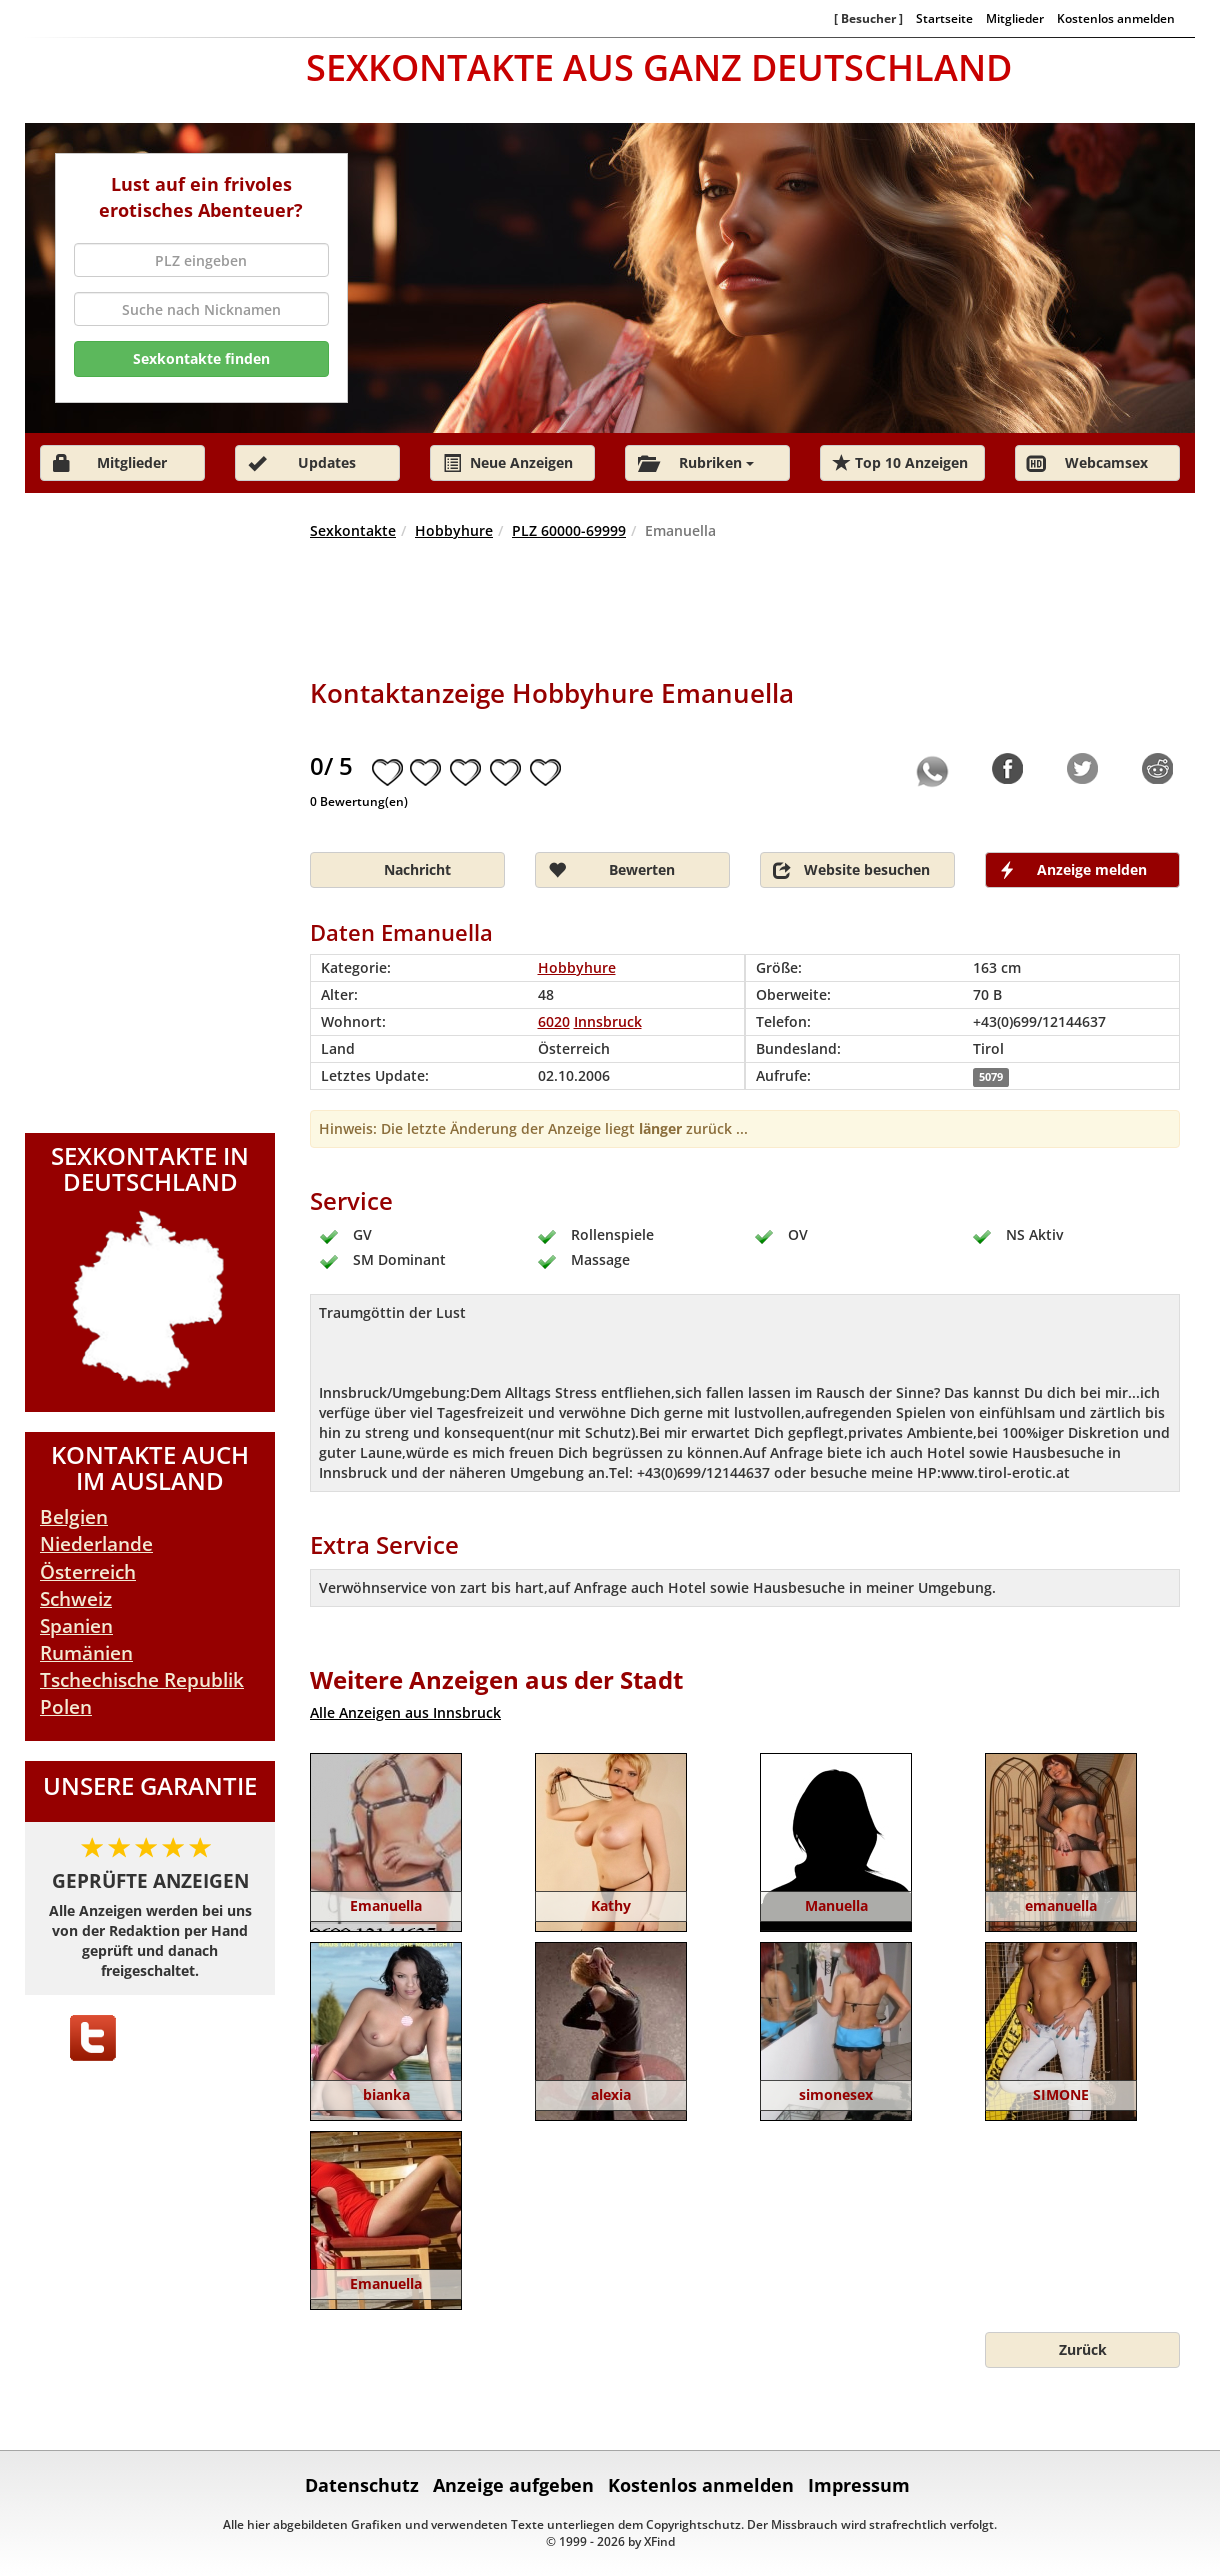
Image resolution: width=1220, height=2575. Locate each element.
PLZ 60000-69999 (569, 530)
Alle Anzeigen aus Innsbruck (405, 1712)
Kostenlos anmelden (1116, 18)
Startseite (944, 18)
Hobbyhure (454, 530)
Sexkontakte (353, 530)
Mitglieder (1015, 18)
